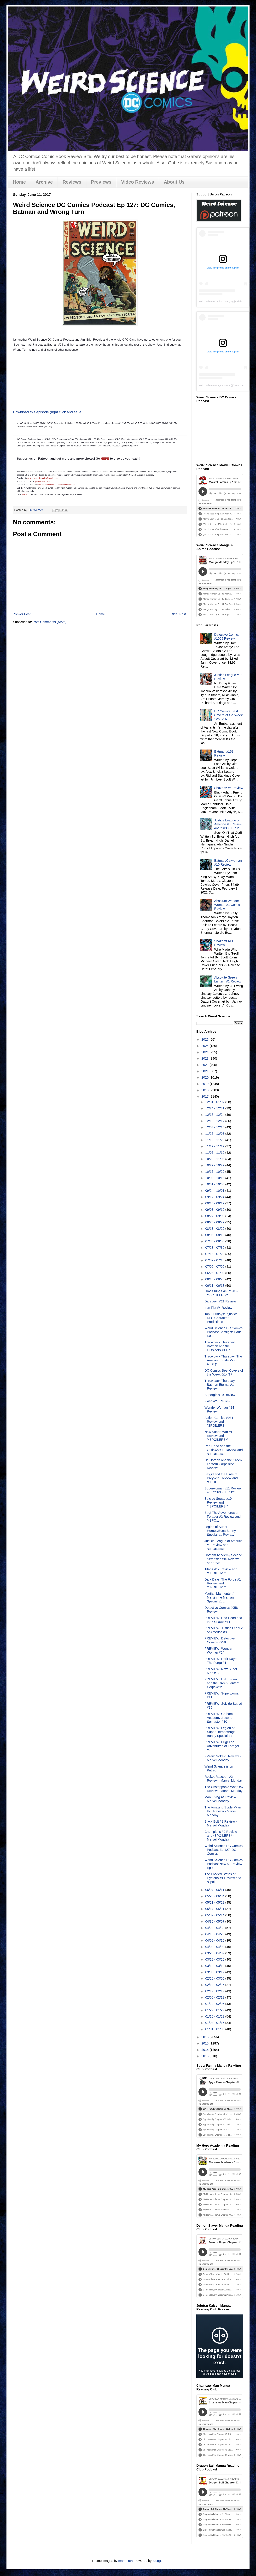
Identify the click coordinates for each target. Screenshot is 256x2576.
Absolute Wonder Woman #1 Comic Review (227, 904)
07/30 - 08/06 (215, 1241)
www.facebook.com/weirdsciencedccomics (56, 485)
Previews (101, 182)
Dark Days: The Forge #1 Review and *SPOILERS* (222, 1583)
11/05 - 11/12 (215, 1152)
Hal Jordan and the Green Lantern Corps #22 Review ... (223, 1464)
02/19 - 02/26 (215, 1985)
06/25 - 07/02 (215, 1273)
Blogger (157, 2561)
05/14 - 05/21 (215, 1909)
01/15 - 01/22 (215, 2016)
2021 (205, 1071)
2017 (205, 1096)
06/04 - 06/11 (215, 1890)
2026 (205, 1039)
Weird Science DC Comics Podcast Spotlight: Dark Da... (223, 1332)
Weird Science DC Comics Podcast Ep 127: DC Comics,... (223, 1849)
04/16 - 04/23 (215, 1934)
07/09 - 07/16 (215, 1260)
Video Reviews (137, 182)
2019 (205, 1084)
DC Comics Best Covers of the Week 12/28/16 (228, 715)
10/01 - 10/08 (215, 1184)
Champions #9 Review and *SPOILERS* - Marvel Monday (220, 1835)
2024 (205, 1052)
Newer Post (22, 614)
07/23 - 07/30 (215, 1247)
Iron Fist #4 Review (218, 1307)
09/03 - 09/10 (215, 1209)
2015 (205, 2043)
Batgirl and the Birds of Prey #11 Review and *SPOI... (221, 1478)
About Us (174, 182)
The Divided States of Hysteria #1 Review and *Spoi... (222, 1878)
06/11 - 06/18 (215, 1285)
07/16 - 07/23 (215, 1254)
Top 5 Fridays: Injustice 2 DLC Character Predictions (222, 1318)
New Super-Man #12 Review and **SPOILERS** (219, 1435)
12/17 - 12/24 (215, 1114)
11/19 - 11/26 (215, 1140)
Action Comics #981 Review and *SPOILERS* (218, 1421)
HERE (105, 458)
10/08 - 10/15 (215, 1178)
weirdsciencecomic (244, 301)
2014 (205, 2049)
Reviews (72, 182)
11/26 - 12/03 (215, 1133)
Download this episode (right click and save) (47, 412)
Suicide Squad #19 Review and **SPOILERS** (218, 1502)
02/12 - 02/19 (215, 1991)
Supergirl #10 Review (219, 1395)
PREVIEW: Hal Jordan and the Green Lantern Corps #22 (221, 1683)
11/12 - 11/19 (215, 1146)
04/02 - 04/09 (215, 1947)
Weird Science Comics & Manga (215, 301)
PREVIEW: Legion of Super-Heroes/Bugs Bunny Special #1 (219, 1732)
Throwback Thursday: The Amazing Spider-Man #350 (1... (223, 1360)
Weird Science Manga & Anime (214, 385)
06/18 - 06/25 (215, 1279)
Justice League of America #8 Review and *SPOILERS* (228, 824)
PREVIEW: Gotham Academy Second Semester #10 (218, 1717)
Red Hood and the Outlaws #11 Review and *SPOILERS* (223, 1450)
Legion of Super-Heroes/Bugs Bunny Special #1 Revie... (220, 1530)
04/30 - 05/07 (215, 1921)
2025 (205, 1046)
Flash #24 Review (217, 1401)
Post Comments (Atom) (49, 622)
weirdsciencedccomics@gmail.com (42, 478)
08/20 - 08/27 (215, 1222)
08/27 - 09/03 (215, 1216)
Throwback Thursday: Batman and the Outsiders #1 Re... (220, 1346)
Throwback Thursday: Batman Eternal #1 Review (220, 1384)
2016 (205, 2037)
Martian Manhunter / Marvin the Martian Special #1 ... (219, 1597)
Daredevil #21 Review (220, 1301)
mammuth (125, 2561)
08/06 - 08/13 (215, 1235)
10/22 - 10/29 (215, 1165)
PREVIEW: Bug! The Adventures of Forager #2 (221, 1746)
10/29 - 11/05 (215, 1159)
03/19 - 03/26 (215, 1959)
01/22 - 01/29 (215, 2010)
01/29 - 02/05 (215, 2004)
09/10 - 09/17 (215, 1203)
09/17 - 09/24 (215, 1197)
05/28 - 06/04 (215, 1896)
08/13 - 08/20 (215, 1228)
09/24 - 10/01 (215, 1190)
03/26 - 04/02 (215, 1953)
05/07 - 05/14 (215, 1915)
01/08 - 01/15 (215, 2023)
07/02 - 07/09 (215, 1266)
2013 (205, 2056)
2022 (205, 1065)
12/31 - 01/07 (215, 1102)
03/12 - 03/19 (215, 1966)
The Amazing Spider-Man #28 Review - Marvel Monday (222, 1811)
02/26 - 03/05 (215, 1978)
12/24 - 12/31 (215, 1108)
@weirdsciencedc (42, 481)
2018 (205, 1090)
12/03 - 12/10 (215, 1127)
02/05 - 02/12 (215, 1997)
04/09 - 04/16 (215, 1940)
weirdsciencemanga (244, 385)
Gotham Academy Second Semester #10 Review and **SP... (223, 1559)
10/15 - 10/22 (215, 1171)
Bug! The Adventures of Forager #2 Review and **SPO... (222, 1516)
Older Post (178, 614)
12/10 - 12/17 (215, 1121)
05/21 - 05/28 (215, 1902)
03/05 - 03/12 (215, 1972)
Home (19, 182)
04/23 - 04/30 (215, 1928)
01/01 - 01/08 (215, 2029)
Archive (44, 182)
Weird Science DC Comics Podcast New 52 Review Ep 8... (223, 1863)
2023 (205, 1058)
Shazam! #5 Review (228, 788)
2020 (205, 1077)
